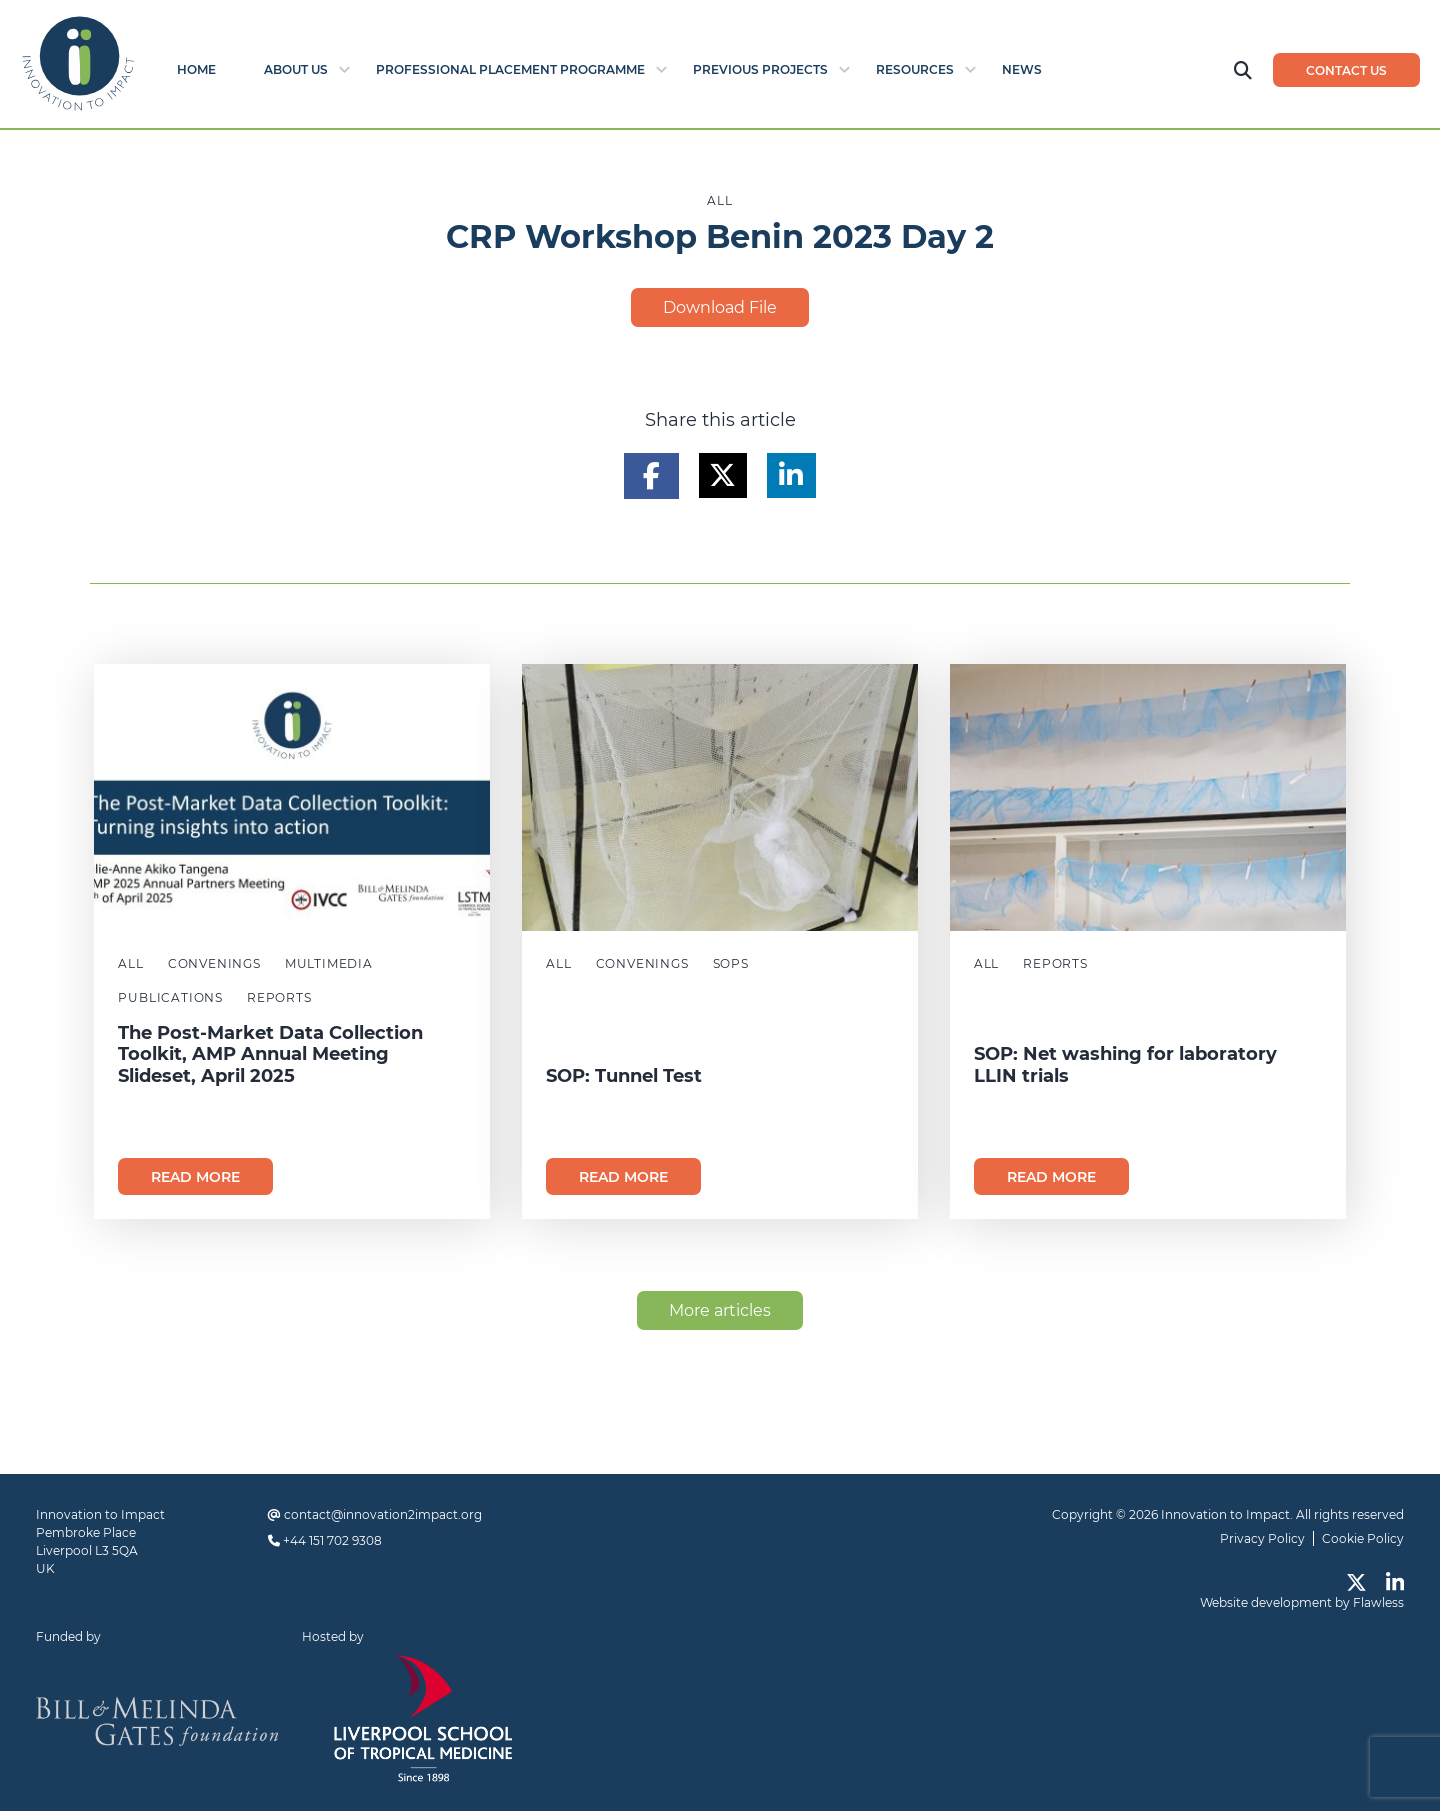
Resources (915, 69)
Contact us (1346, 70)
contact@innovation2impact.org (383, 1514)
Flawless (1378, 1602)
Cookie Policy (1363, 1538)
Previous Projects (760, 69)
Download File (720, 307)
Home (196, 69)
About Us (296, 69)
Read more (195, 1177)
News (1022, 69)
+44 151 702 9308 (332, 1540)
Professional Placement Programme (510, 69)
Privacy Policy (1262, 1538)
